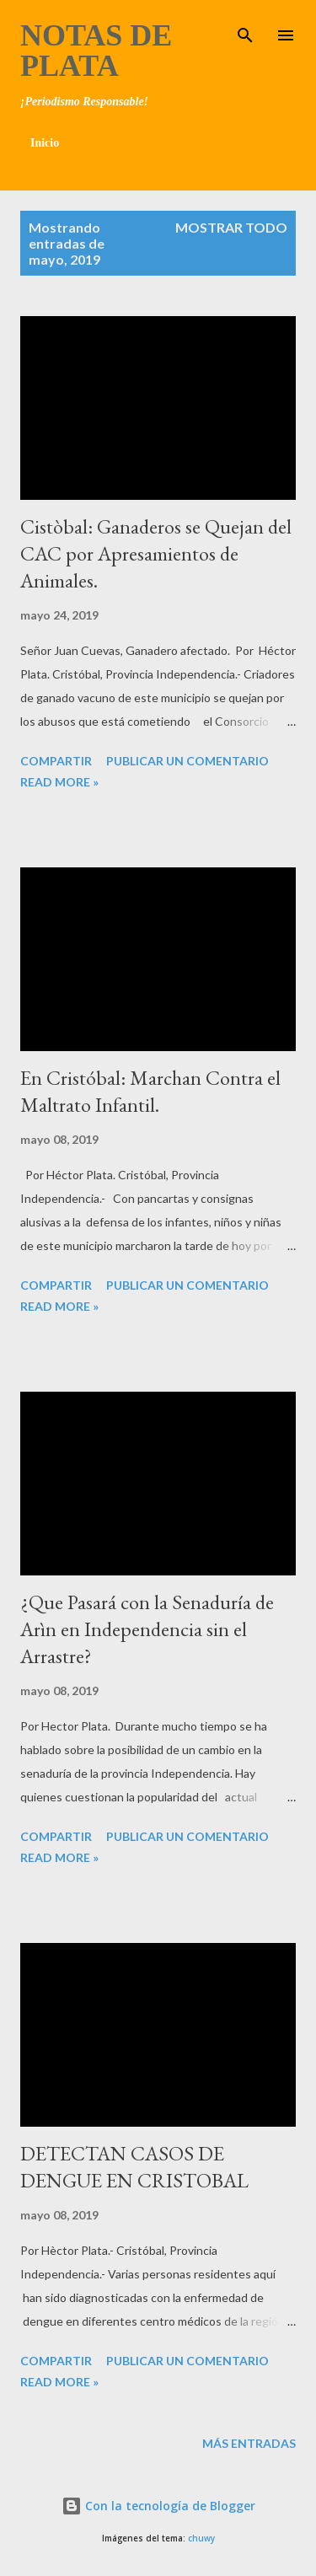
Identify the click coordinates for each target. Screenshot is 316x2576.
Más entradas (249, 2443)
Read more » (59, 782)
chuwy (201, 2538)
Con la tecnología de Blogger (158, 2506)
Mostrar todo (231, 227)
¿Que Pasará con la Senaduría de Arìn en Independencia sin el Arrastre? (147, 1629)
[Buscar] (245, 30)
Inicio (44, 143)
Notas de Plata (96, 51)
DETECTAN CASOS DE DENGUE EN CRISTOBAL (134, 2166)
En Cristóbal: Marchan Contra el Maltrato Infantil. (150, 1091)
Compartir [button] (56, 761)
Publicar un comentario (187, 761)
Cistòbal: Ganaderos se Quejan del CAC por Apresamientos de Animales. (156, 553)
